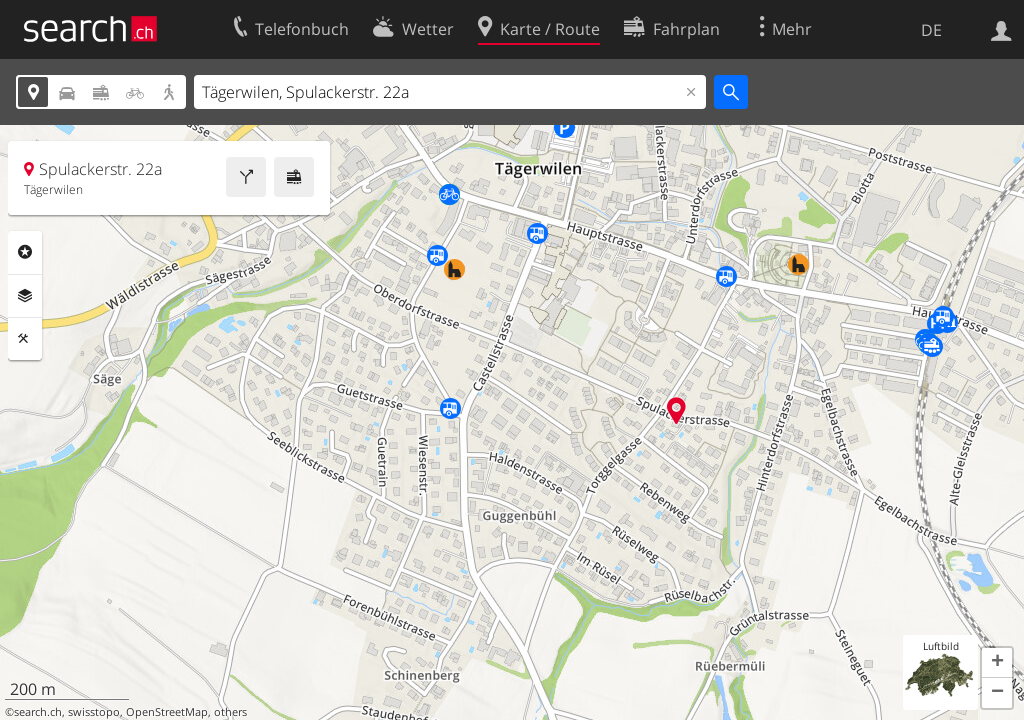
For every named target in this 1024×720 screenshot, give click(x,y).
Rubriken (25, 252)
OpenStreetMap (167, 712)
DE (931, 30)
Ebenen (25, 296)
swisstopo (94, 712)
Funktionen (25, 339)
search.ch (38, 712)
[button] (997, 663)
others (230, 712)
